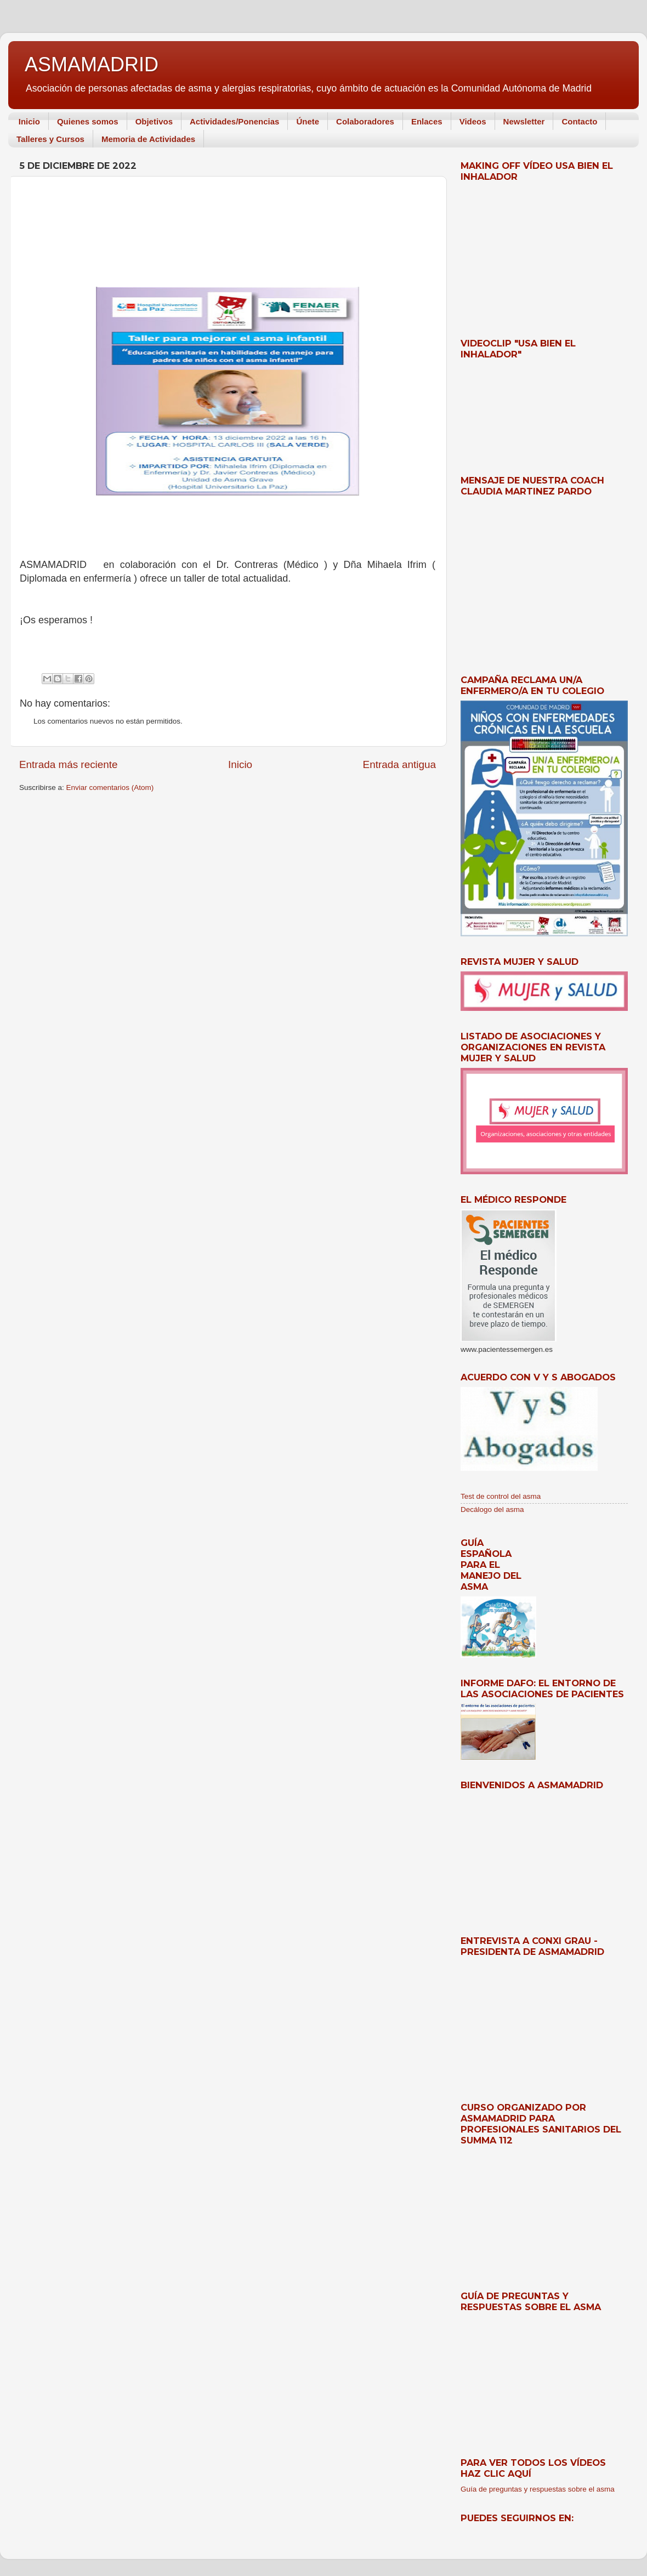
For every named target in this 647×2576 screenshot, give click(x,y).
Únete (307, 121)
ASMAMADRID (91, 64)
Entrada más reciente (68, 764)
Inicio (29, 121)
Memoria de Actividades (148, 139)
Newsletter (524, 121)
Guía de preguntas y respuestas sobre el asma (538, 2489)
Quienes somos (87, 121)
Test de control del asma (501, 1496)
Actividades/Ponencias (234, 121)
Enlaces (426, 121)
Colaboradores (365, 121)
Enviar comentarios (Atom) (110, 787)
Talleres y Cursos (50, 139)
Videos (472, 121)
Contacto (579, 121)
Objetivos (154, 121)
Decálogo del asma (492, 1509)
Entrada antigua (399, 764)
